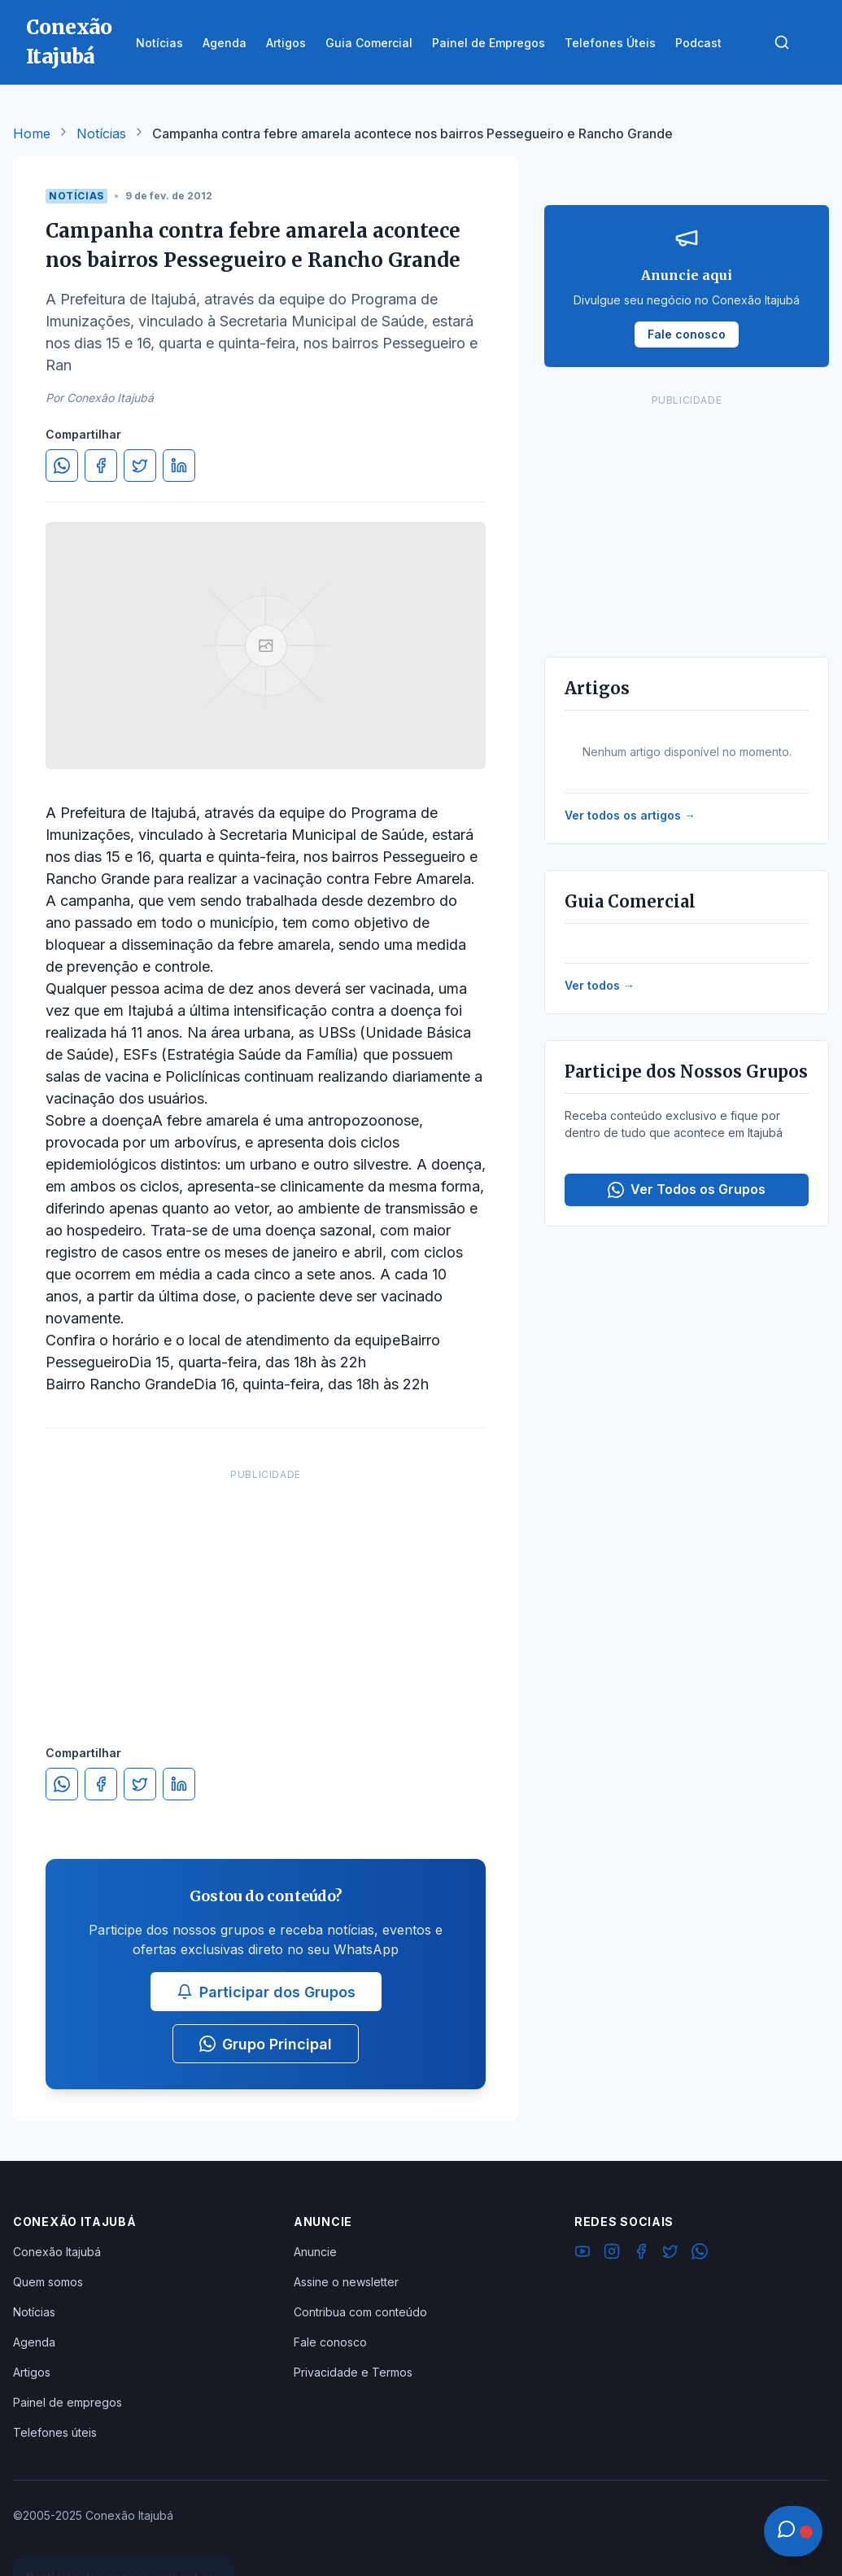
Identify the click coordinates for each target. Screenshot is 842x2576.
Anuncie (315, 2252)
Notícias (101, 133)
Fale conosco (330, 2342)
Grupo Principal (265, 2044)
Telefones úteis (55, 2432)
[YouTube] (582, 2253)
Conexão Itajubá (57, 2252)
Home (31, 133)
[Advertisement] (266, 1590)
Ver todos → (600, 985)
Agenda (34, 2342)
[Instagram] (612, 2253)
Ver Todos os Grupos (687, 1189)
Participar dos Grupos (266, 1992)
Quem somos (48, 2282)
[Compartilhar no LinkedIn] (179, 465)
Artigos (31, 2372)
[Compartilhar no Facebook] (101, 465)
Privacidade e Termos (353, 2372)
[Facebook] (641, 2253)
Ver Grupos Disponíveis (124, 2537)
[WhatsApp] (699, 2253)
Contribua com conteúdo (360, 2312)
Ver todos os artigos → (630, 815)
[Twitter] (670, 2253)
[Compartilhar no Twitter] (140, 465)
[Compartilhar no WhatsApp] (62, 465)
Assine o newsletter (346, 2282)
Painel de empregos (67, 2402)
